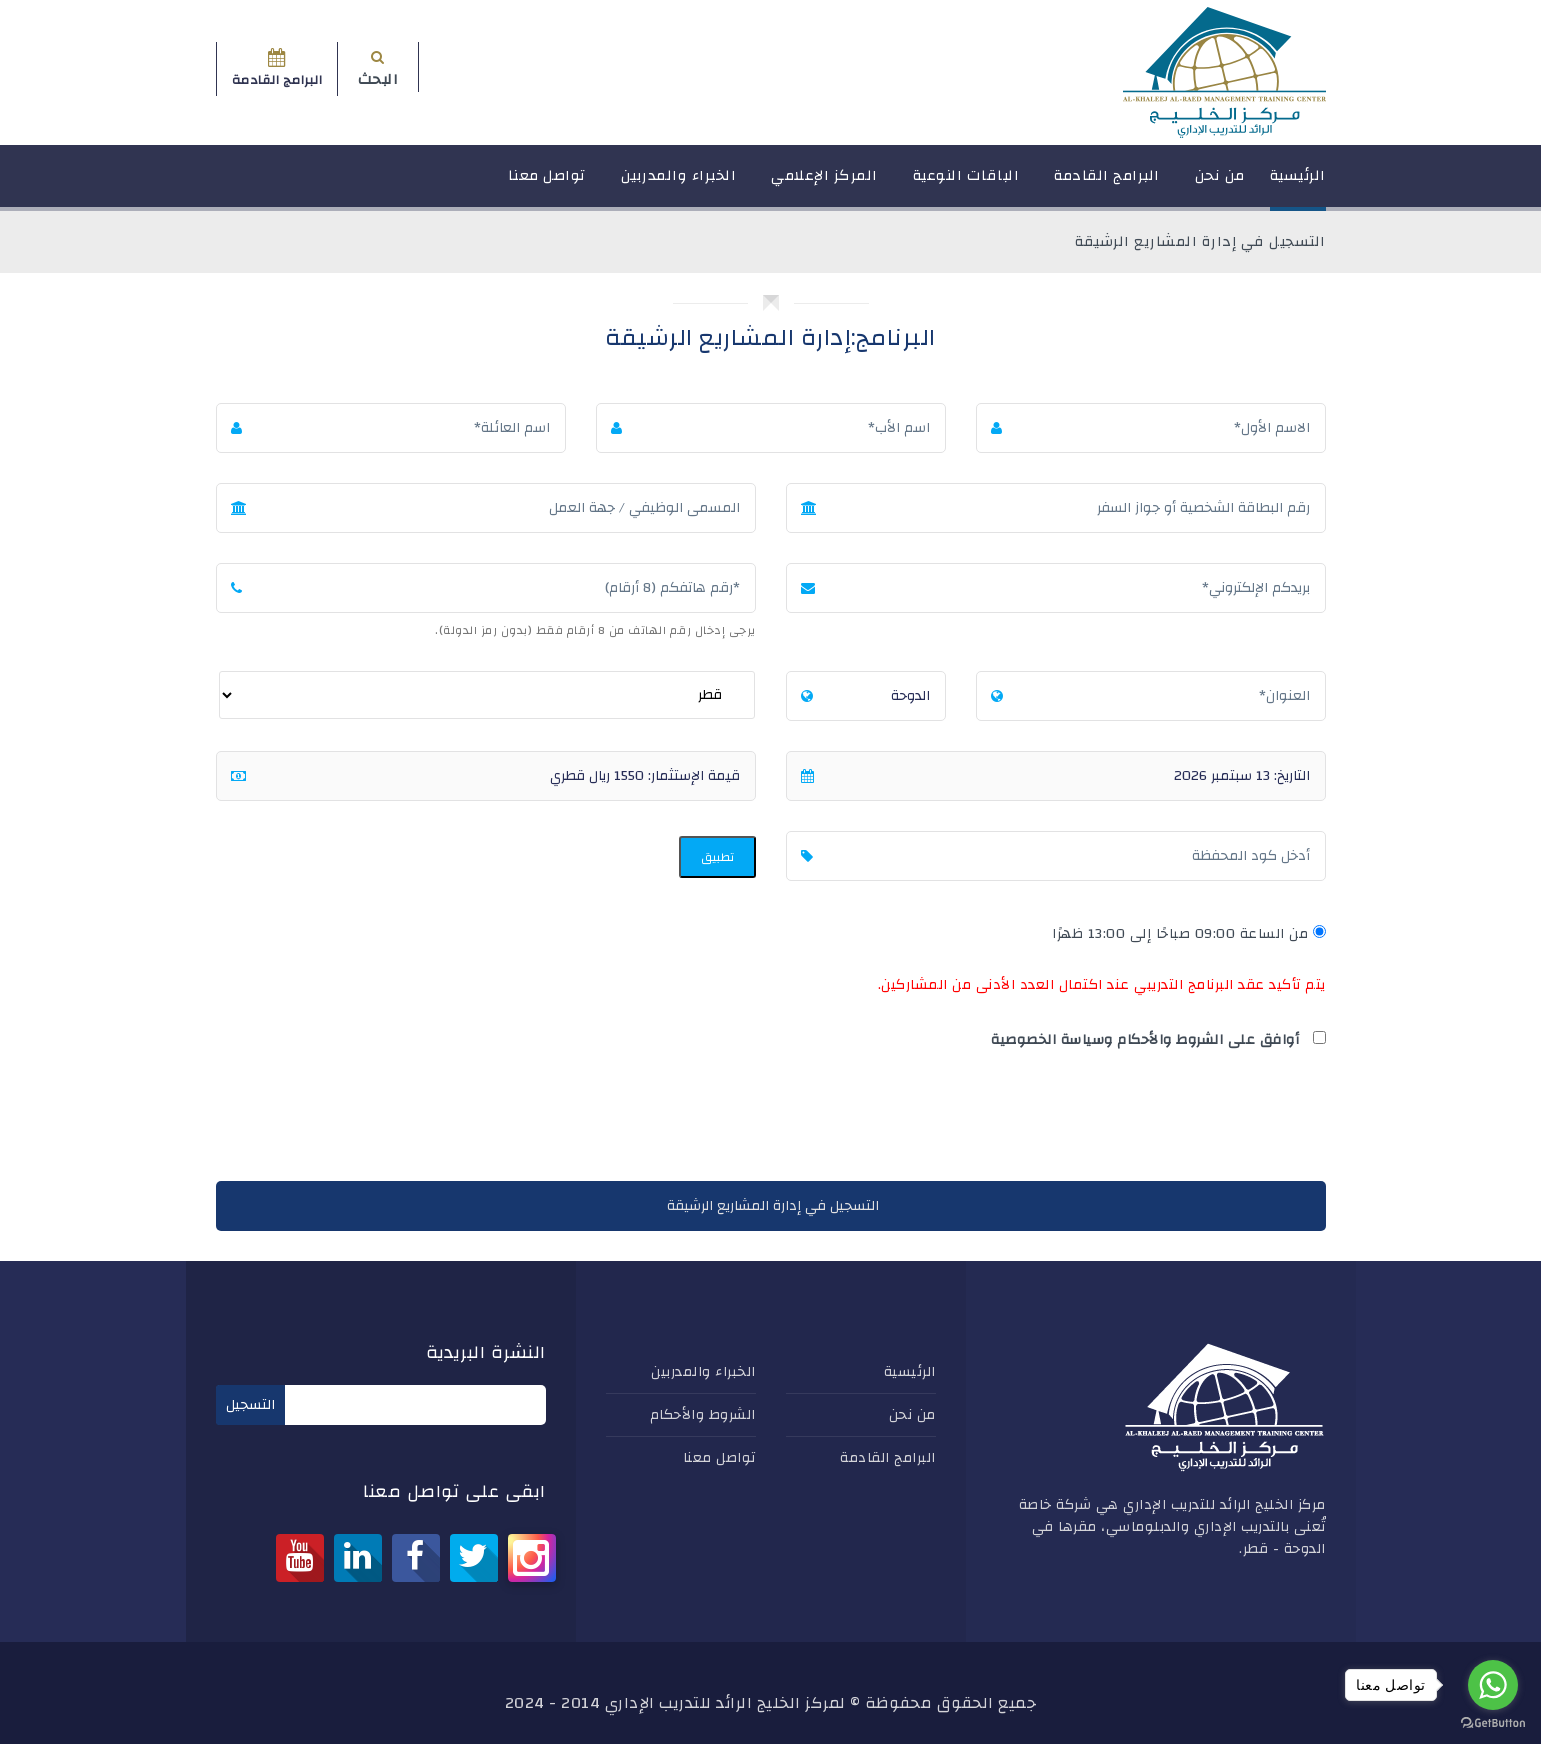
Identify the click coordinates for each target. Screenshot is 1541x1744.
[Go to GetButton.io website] (1493, 1723)
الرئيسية (1298, 184)
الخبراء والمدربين (679, 184)
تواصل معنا (547, 184)
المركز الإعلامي (824, 184)
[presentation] (1174, 1120)
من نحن (1220, 184)
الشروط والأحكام (703, 1415)
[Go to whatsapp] (1493, 1685)
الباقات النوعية (966, 184)
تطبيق (717, 857)
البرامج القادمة (1107, 184)
